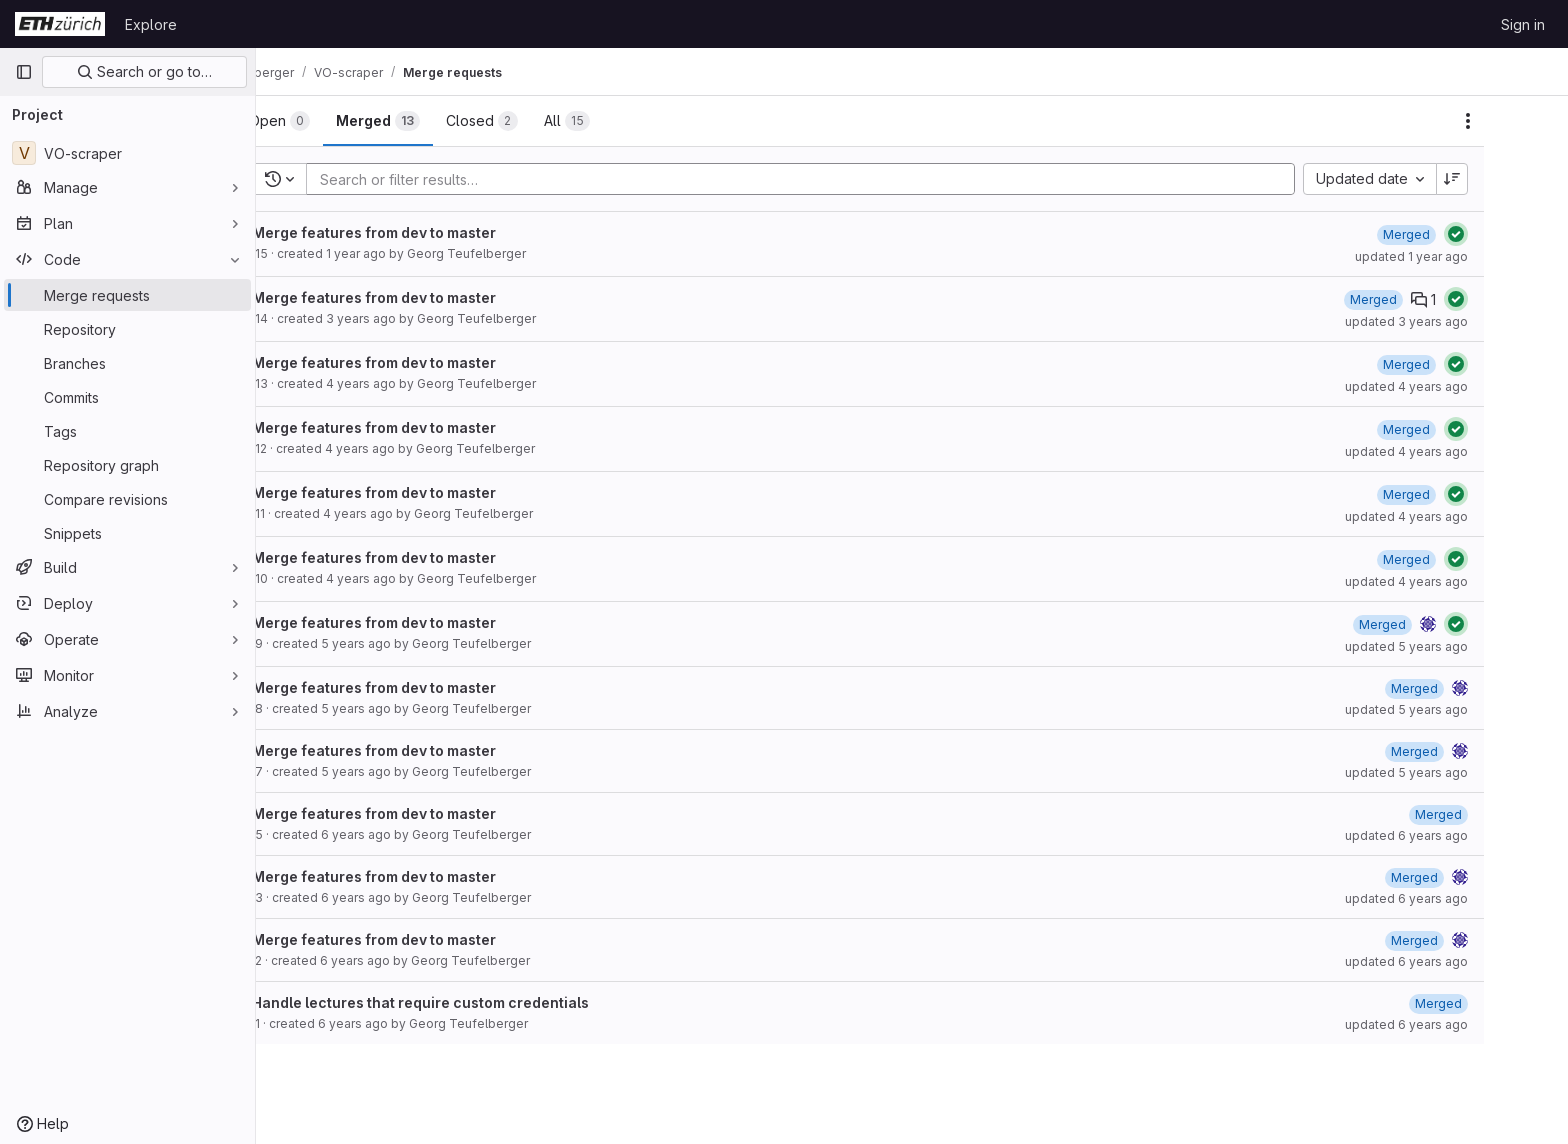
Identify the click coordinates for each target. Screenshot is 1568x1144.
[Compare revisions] (127, 499)
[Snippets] (127, 533)
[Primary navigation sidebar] (24, 72)
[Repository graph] (127, 465)
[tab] (331, 121)
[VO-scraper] (127, 153)
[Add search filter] (858, 179)
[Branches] (127, 363)
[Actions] (1520, 121)
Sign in (1523, 24)
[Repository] (127, 329)
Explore (151, 24)
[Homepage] (60, 24)
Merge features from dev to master (426, 232)
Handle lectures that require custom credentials (472, 1002)
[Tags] (127, 431)
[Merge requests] (127, 295)
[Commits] (127, 397)
